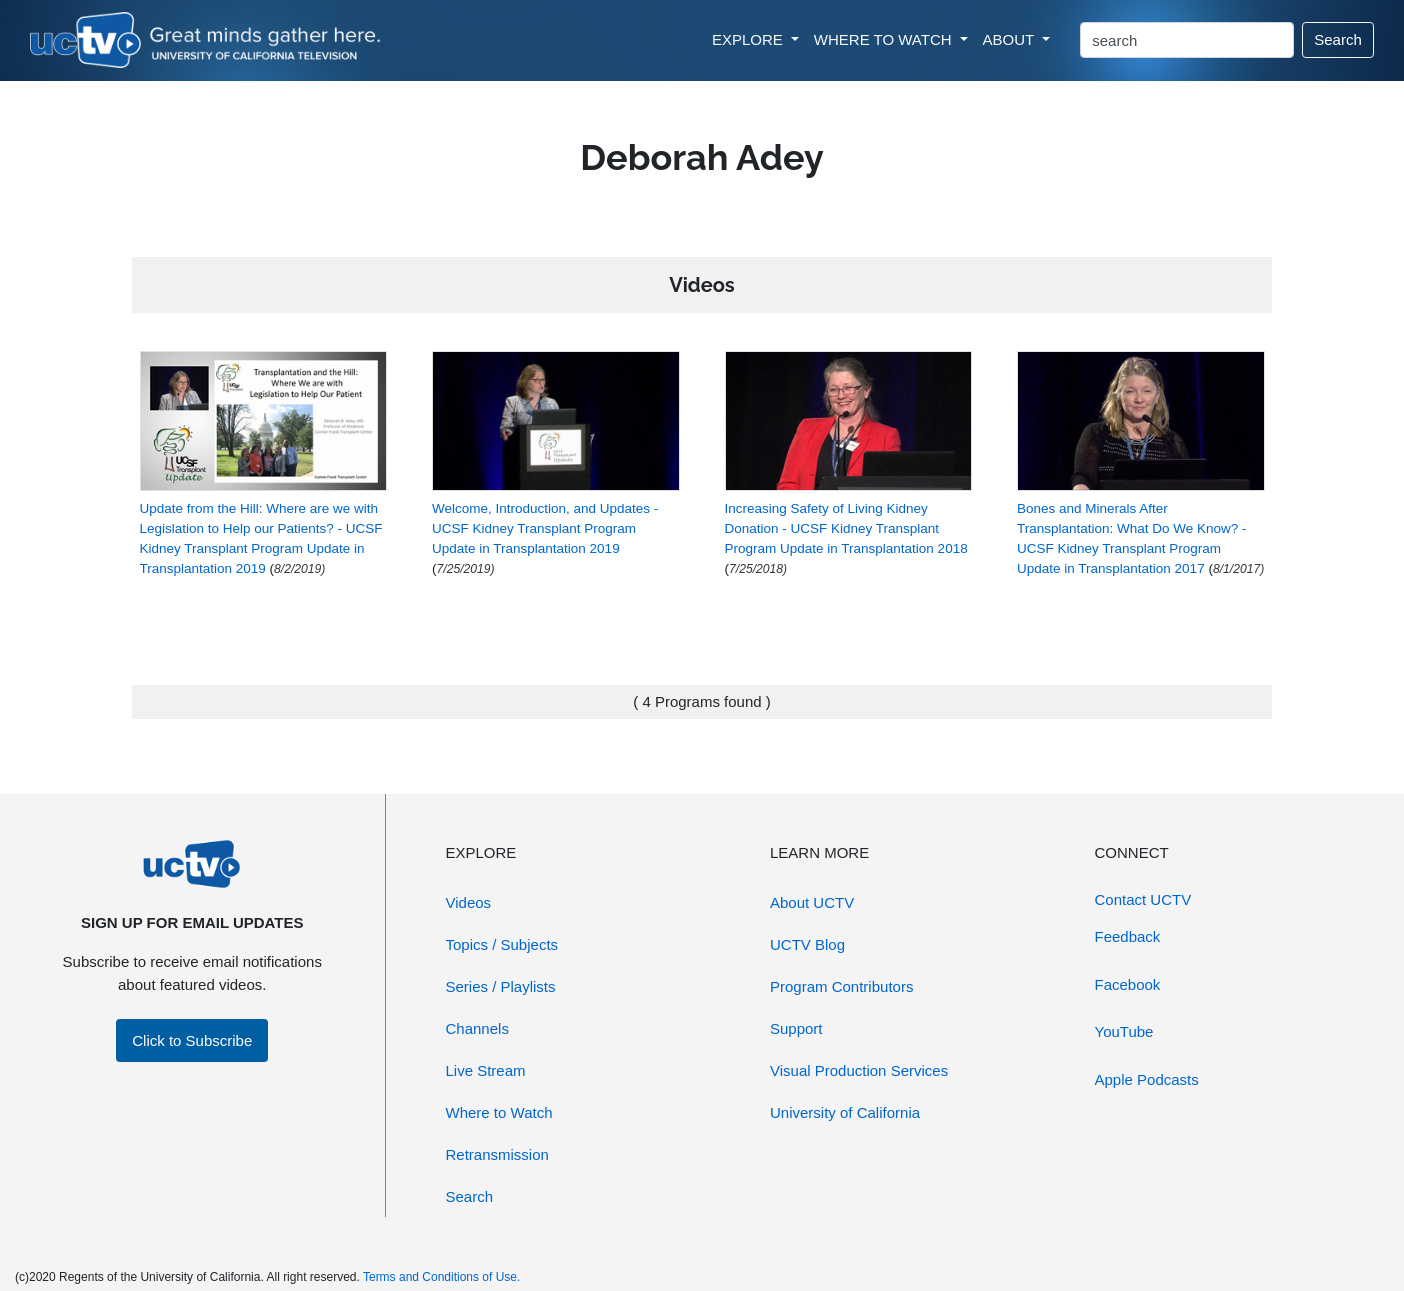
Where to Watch (499, 1112)
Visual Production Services (859, 1070)
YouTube (1124, 1031)
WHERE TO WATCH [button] (885, 39)
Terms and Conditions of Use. (441, 1277)
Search (1338, 39)
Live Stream (486, 1070)
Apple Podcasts (1147, 1079)
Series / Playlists (501, 986)
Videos (469, 902)
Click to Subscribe (192, 1040)
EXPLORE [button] (749, 39)
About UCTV (812, 902)
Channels (477, 1028)
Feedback (1128, 936)
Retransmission (497, 1154)
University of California (845, 1112)
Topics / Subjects (502, 944)
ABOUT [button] (1011, 39)
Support (796, 1028)
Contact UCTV (1143, 899)
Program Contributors (841, 986)
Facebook (1128, 984)
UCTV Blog (807, 944)
